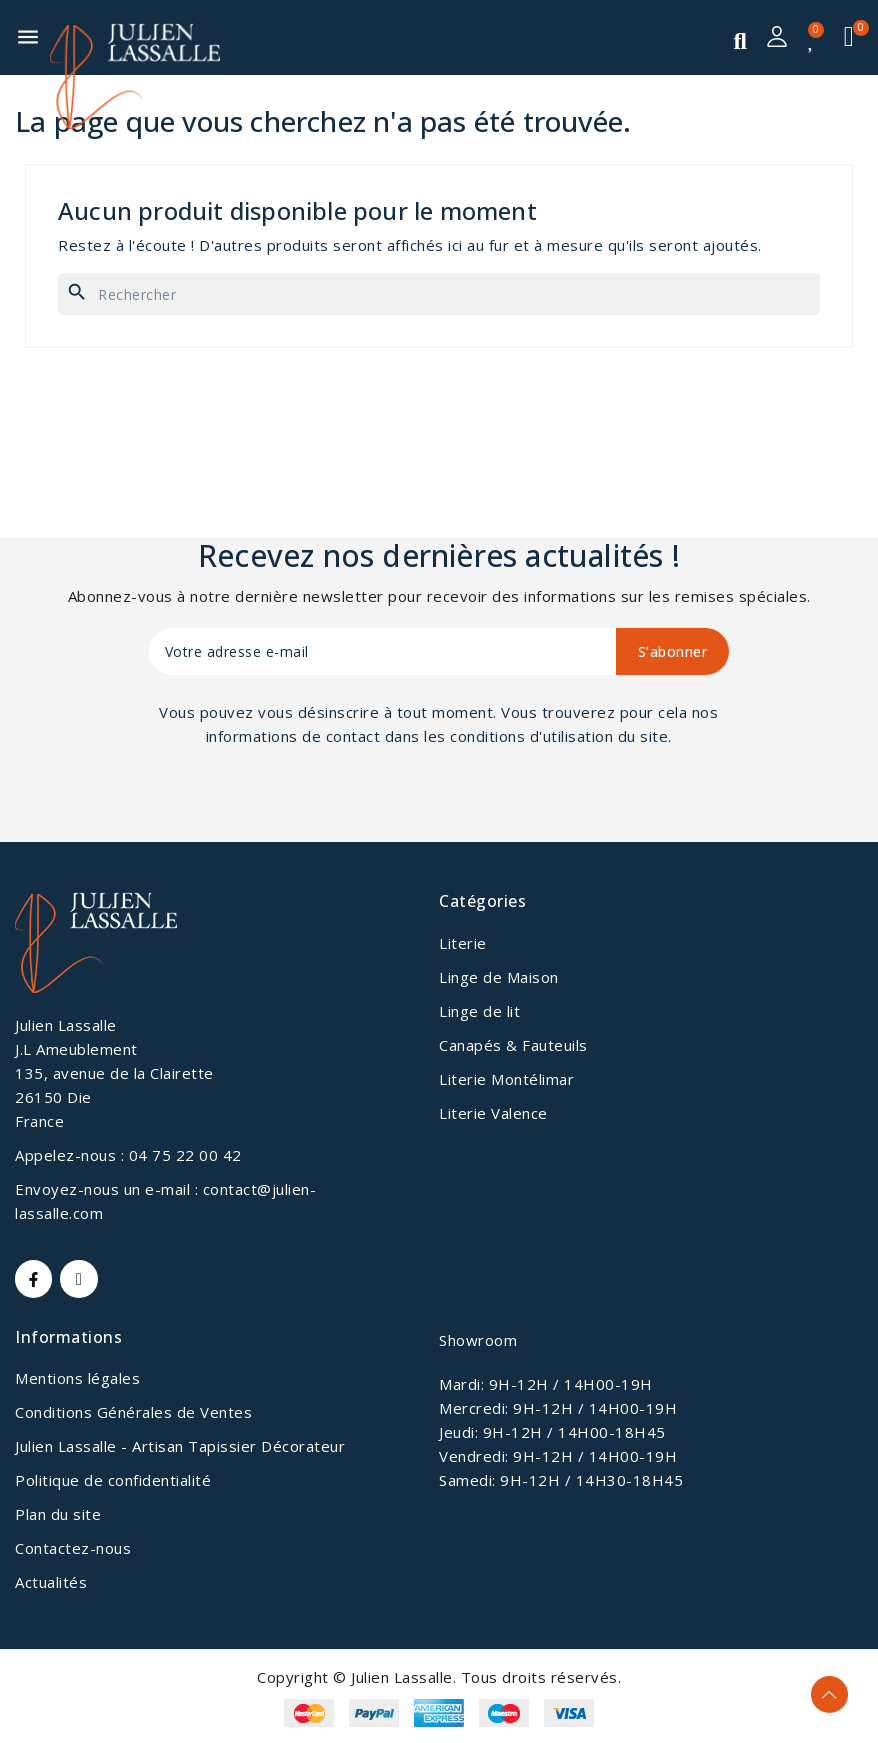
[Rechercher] (439, 294)
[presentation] (311, 803)
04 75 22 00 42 (185, 1155)
